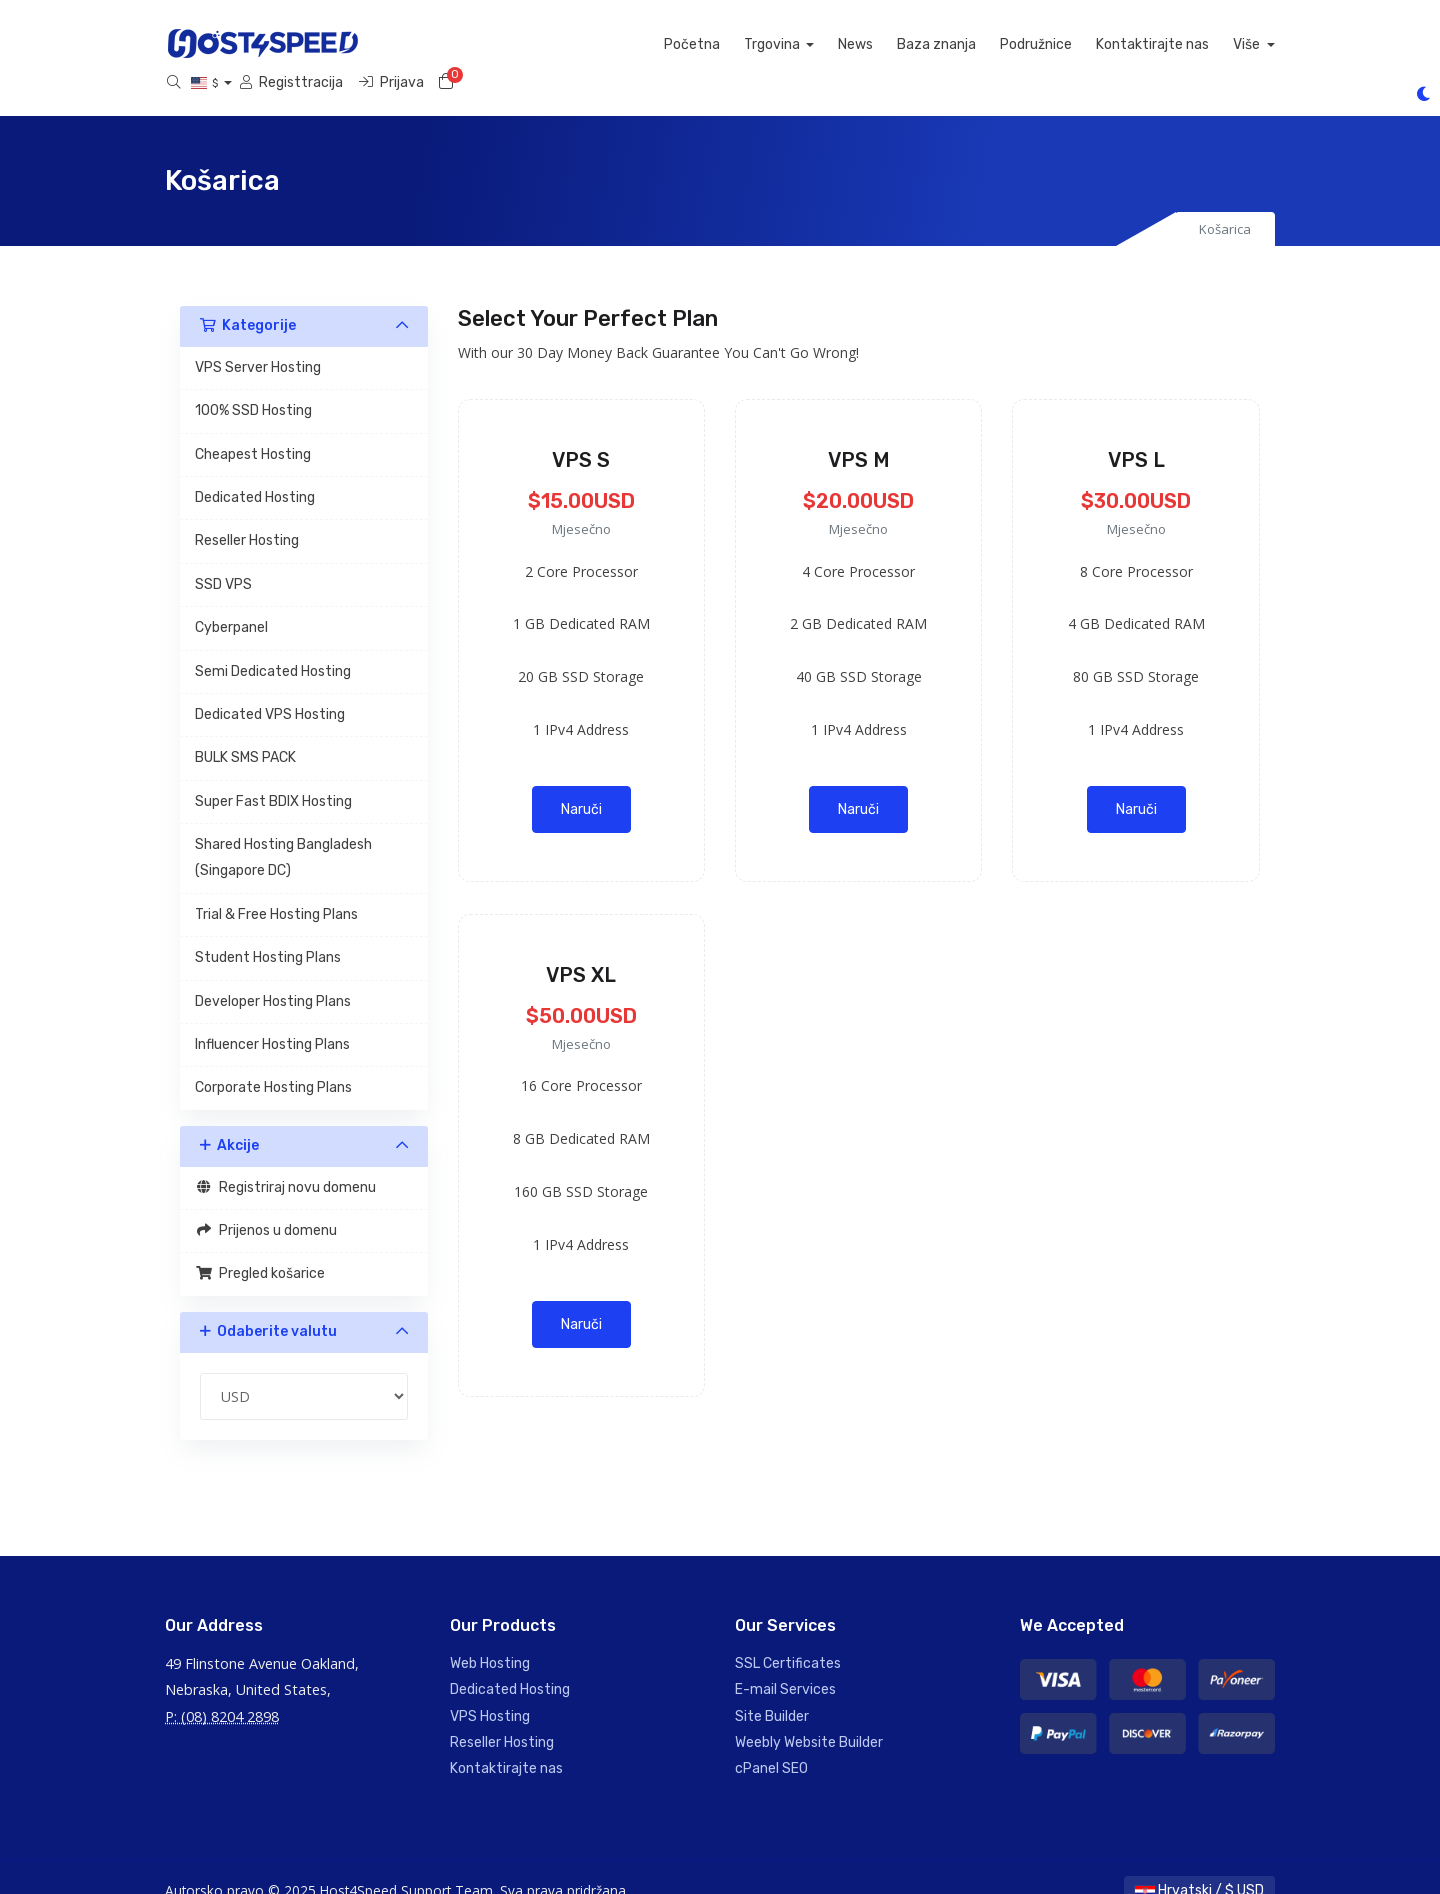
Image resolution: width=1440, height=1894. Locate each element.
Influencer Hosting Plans (272, 1017)
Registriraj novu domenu (285, 1159)
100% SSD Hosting (253, 383)
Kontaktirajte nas (881, 44)
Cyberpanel (231, 600)
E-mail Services (785, 1662)
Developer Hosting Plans (273, 973)
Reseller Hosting (247, 513)
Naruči (581, 781)
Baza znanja (665, 44)
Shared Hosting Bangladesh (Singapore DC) (283, 830)
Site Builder (772, 1688)
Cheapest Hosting (253, 426)
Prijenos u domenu (266, 1203)
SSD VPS (223, 556)
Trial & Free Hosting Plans (276, 886)
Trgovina (502, 44)
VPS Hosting (490, 1688)
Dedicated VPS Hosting (270, 687)
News (584, 44)
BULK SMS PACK (245, 730)
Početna (421, 44)
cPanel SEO (771, 1741)
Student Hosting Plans (268, 930)
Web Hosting (490, 1635)
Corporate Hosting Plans (273, 1060)
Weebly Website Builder (809, 1715)
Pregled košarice (260, 1246)
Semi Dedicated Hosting (273, 643)
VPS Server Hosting (258, 339)
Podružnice (765, 44)
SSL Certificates (788, 1635)
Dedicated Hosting (255, 470)
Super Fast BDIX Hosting (273, 773)
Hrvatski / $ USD (1199, 1862)
